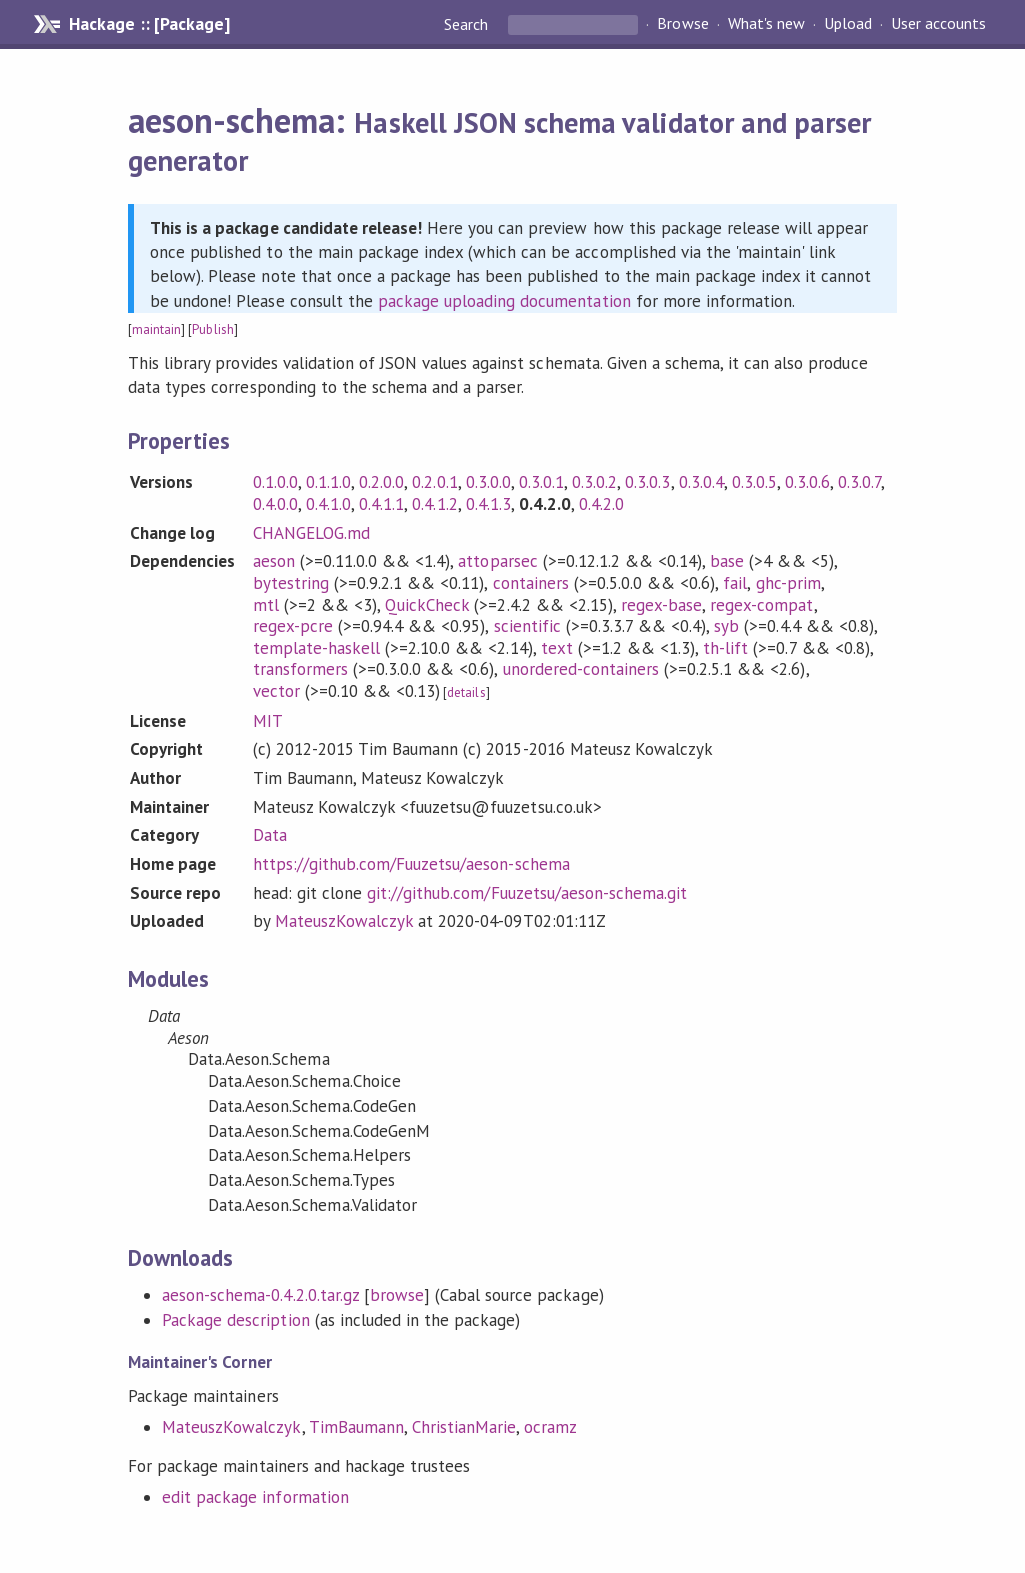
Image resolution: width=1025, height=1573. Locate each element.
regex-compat (761, 605)
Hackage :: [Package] (149, 24)
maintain (156, 329)
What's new (766, 24)
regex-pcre (293, 626)
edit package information (255, 1497)
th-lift (725, 648)
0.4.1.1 (381, 504)
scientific (527, 626)
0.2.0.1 (434, 482)
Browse (682, 24)
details (466, 692)
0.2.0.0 (381, 482)
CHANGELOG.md (311, 533)
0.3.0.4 (701, 482)
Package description (235, 1320)
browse (397, 1295)
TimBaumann (356, 1427)
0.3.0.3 (647, 482)
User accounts (938, 24)
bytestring (291, 583)
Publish (212, 329)
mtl (266, 605)
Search (468, 24)
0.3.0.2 (594, 482)
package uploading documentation (504, 301)
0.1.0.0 (275, 482)
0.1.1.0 (328, 482)
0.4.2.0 (601, 504)
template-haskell (316, 648)
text (557, 648)
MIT (268, 721)
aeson (274, 561)
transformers (300, 669)
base (727, 561)
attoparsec (497, 561)
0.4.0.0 (275, 504)
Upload (848, 24)
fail (735, 583)
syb (726, 626)
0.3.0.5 (754, 482)
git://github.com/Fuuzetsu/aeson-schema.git (527, 893)
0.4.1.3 (488, 504)
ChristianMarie (464, 1427)
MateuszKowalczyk (344, 921)
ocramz (550, 1427)
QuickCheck (427, 605)
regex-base (661, 605)
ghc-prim (788, 583)
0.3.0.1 (541, 482)
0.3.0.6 (807, 482)
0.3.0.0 (488, 482)
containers (531, 583)
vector (276, 691)
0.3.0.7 (859, 482)
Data (270, 835)
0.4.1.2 (434, 504)
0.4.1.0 (328, 504)
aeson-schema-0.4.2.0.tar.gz (260, 1295)
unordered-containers (581, 669)
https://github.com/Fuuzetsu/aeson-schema (411, 864)
